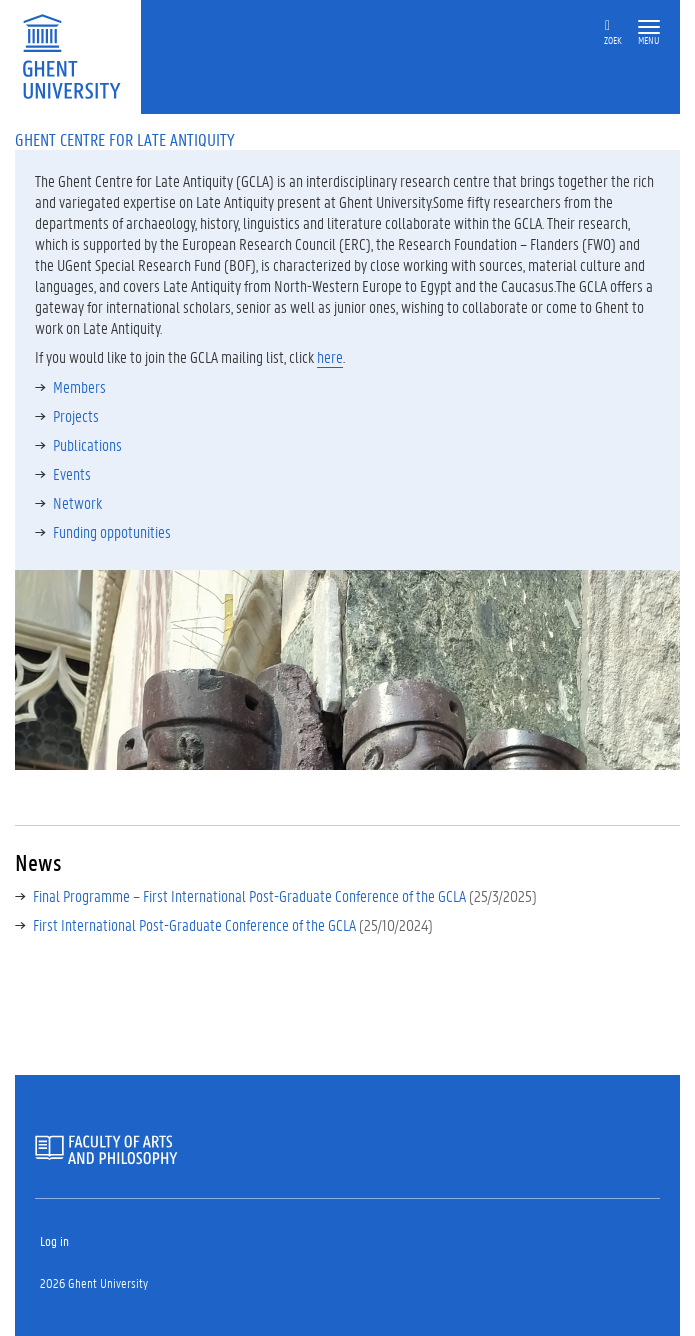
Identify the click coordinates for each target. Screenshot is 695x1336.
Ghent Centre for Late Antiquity (125, 139)
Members (79, 386)
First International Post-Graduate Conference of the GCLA (194, 924)
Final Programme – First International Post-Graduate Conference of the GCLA (249, 895)
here (330, 356)
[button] (649, 27)
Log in (54, 1240)
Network (77, 502)
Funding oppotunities (112, 531)
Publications (87, 444)
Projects (76, 415)
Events (72, 473)
